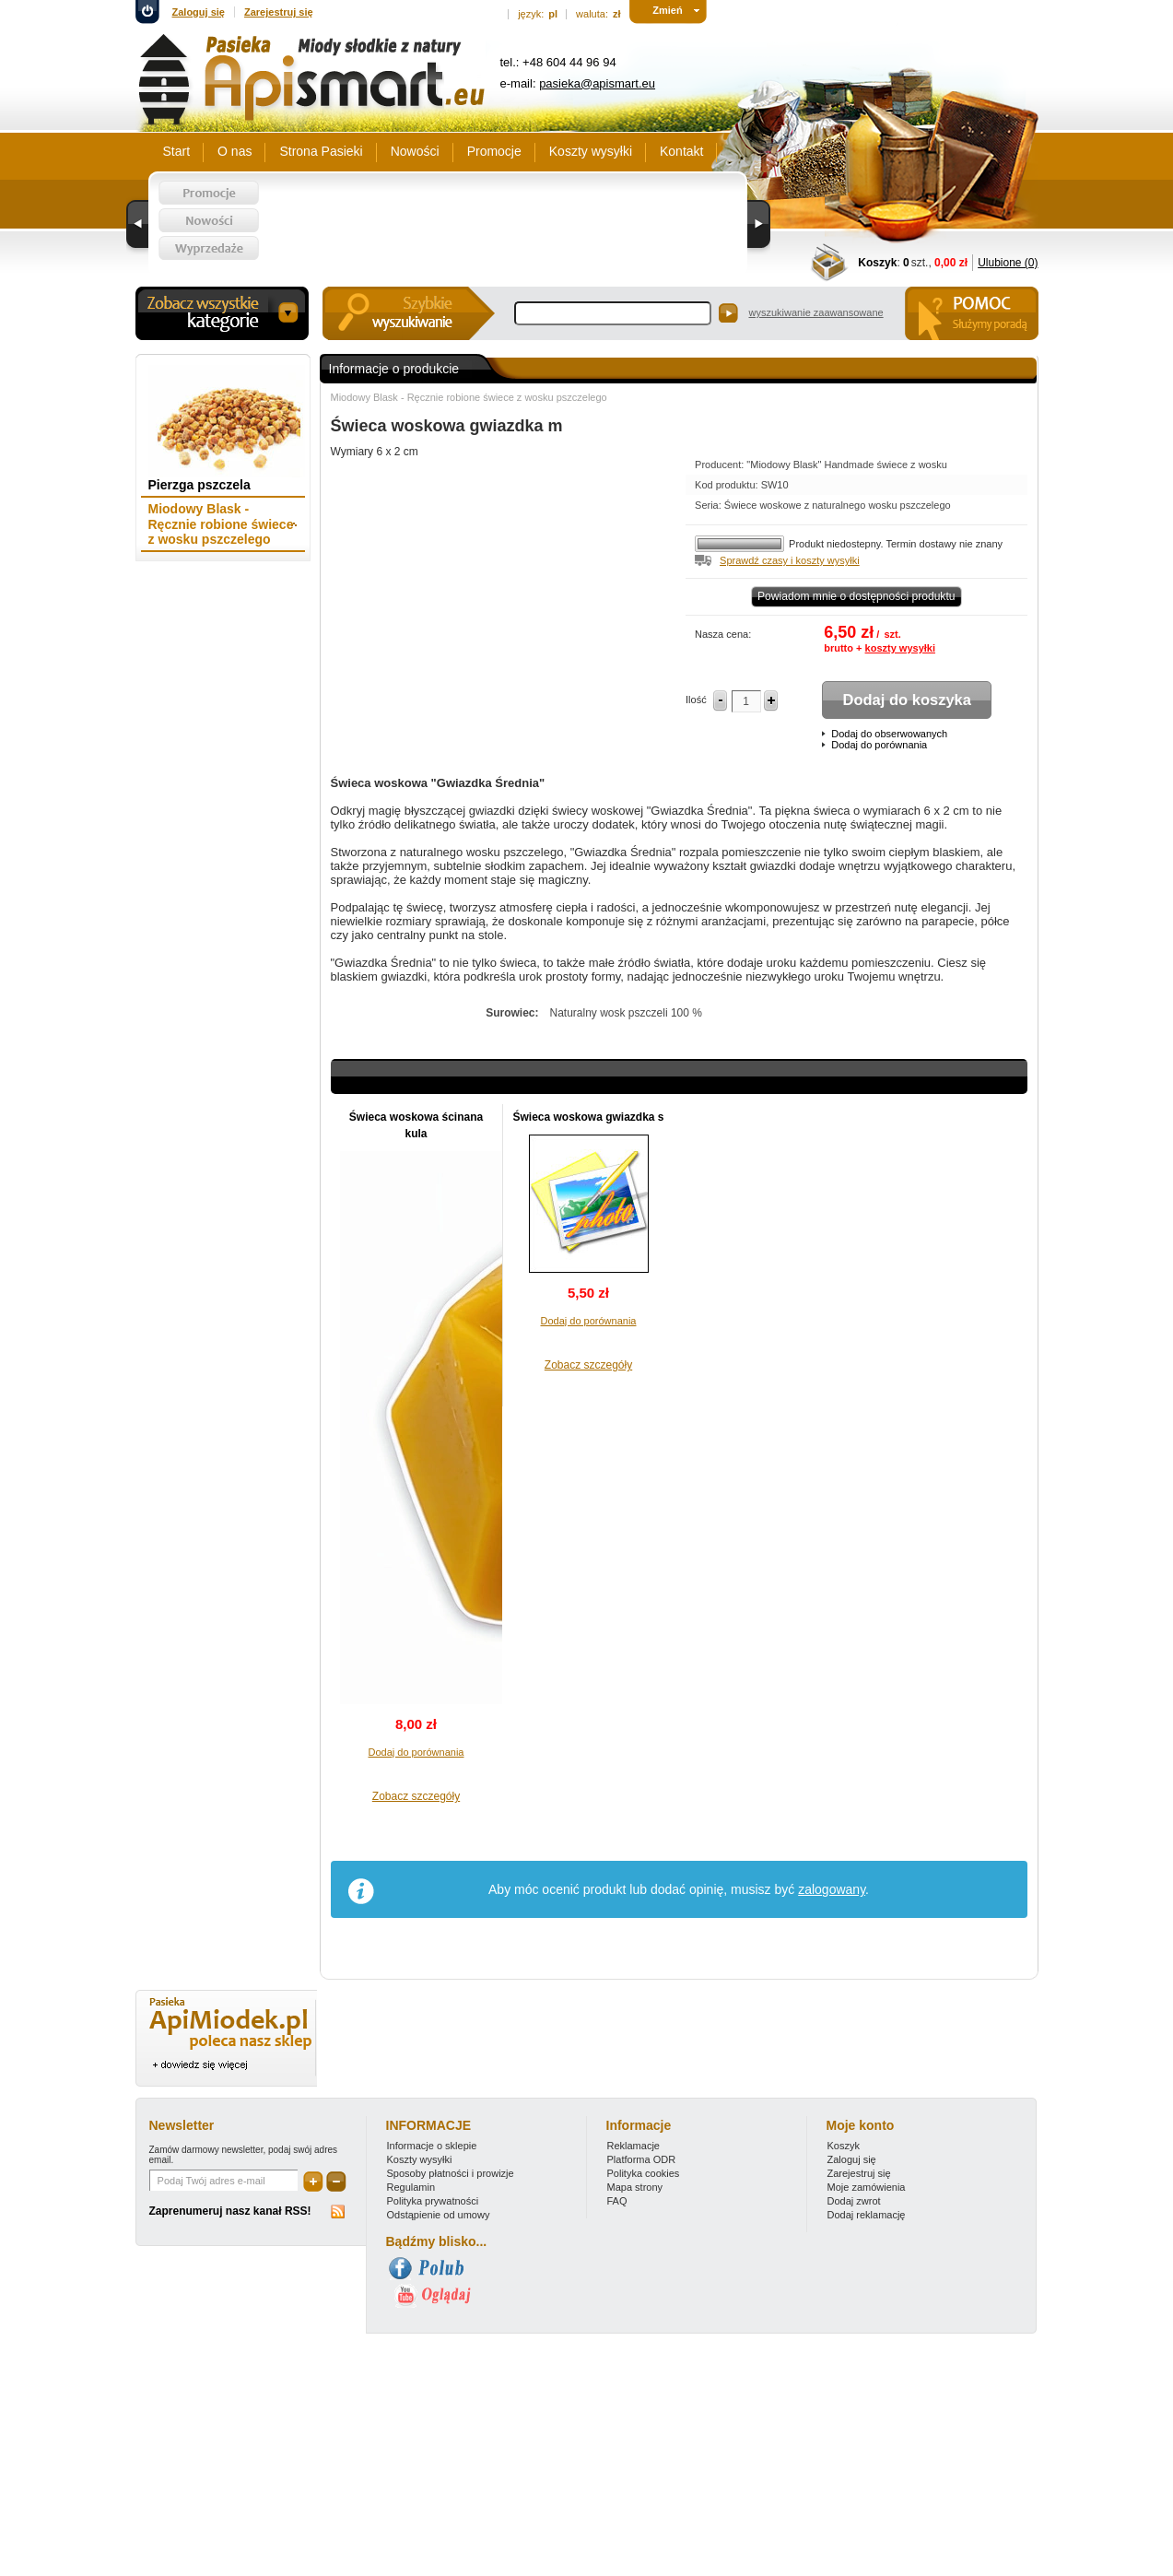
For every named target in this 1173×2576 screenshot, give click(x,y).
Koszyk (877, 262)
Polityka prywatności (433, 2200)
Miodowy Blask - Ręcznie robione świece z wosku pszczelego (469, 397)
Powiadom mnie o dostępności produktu (856, 596)
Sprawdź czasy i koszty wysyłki (790, 560)
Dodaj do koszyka (907, 699)
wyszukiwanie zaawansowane (816, 312)
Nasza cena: (723, 634)
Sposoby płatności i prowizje (450, 2173)
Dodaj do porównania (879, 744)
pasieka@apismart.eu (597, 83)
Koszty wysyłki (419, 2159)
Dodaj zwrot (854, 2200)
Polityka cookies (643, 2173)
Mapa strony (635, 2187)
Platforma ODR (641, 2159)
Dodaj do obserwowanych (889, 733)
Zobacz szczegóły (416, 1796)
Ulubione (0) (1008, 262)
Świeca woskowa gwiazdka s (587, 1117)
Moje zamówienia (866, 2187)
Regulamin (411, 2187)
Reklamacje (633, 2145)
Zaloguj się (198, 12)
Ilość (696, 699)
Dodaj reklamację (866, 2214)
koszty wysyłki (900, 647)
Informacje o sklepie (432, 2145)
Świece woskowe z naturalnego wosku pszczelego (837, 505)
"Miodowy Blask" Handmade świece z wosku (846, 464)
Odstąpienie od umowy (438, 2214)
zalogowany (831, 1889)
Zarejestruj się (278, 12)
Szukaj (728, 313)
